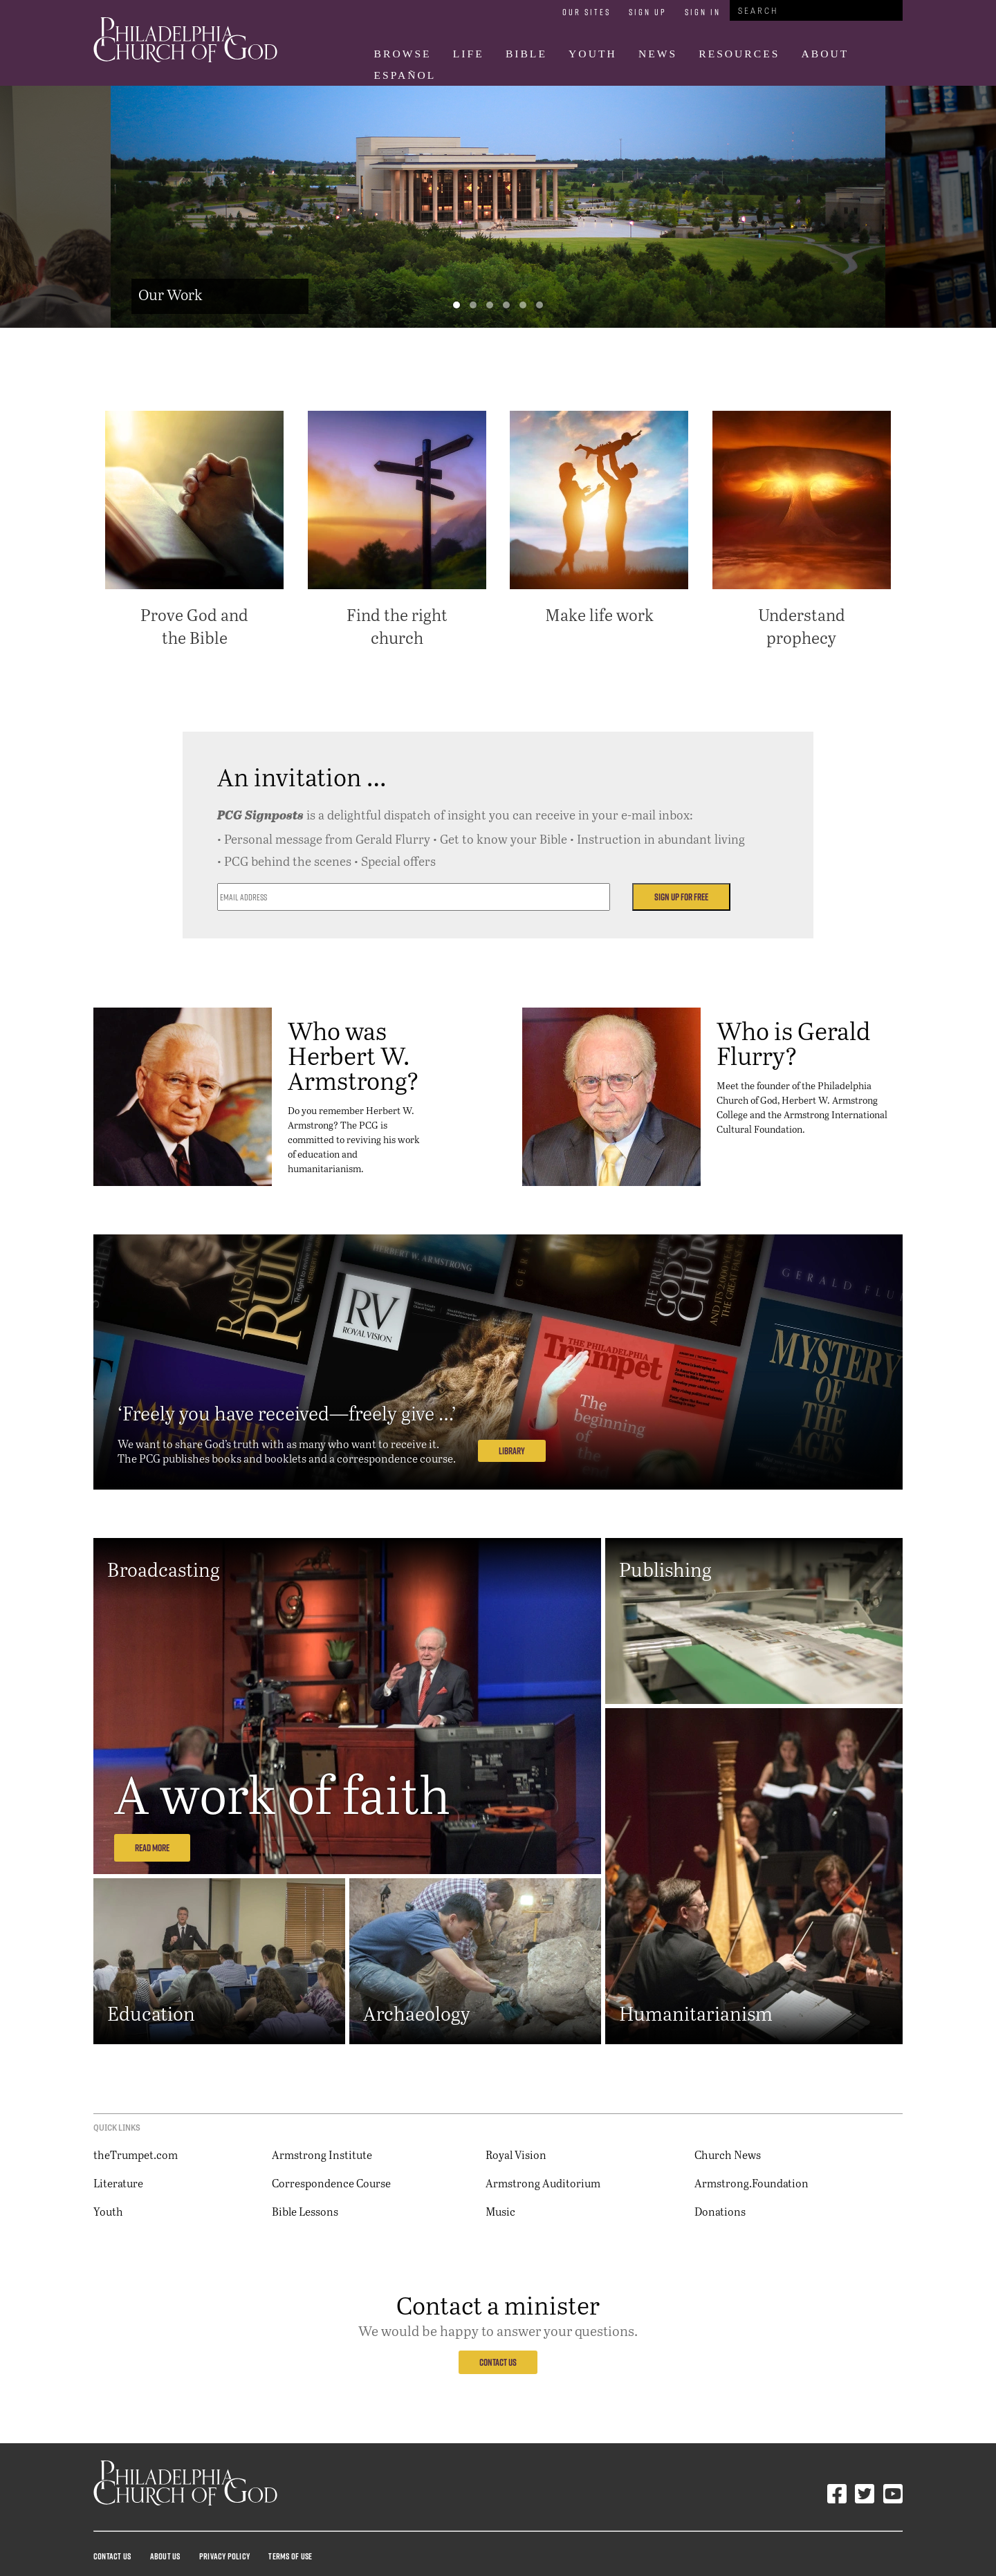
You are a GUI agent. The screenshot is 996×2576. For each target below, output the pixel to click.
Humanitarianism (696, 2013)
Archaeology (416, 2013)
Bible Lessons (305, 2211)
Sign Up (648, 12)
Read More (152, 1848)
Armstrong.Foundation (751, 2183)
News (657, 53)
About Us (165, 2556)
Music (500, 2211)
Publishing (665, 1569)
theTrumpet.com (135, 2154)
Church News (727, 2154)
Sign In (703, 12)
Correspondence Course (331, 2183)
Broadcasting (163, 1569)
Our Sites (586, 12)
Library (512, 1451)
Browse (403, 53)
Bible (526, 53)
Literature (118, 2183)
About (825, 53)
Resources (739, 53)
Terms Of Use (290, 2556)
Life (468, 53)
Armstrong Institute (322, 2154)
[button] (456, 305)
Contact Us (498, 2362)
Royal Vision (516, 2154)
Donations (720, 2211)
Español (405, 75)
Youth (593, 53)
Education (151, 2013)
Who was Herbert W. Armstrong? (354, 1055)
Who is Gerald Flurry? (793, 1043)
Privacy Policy (224, 2556)
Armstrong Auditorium (543, 2183)
